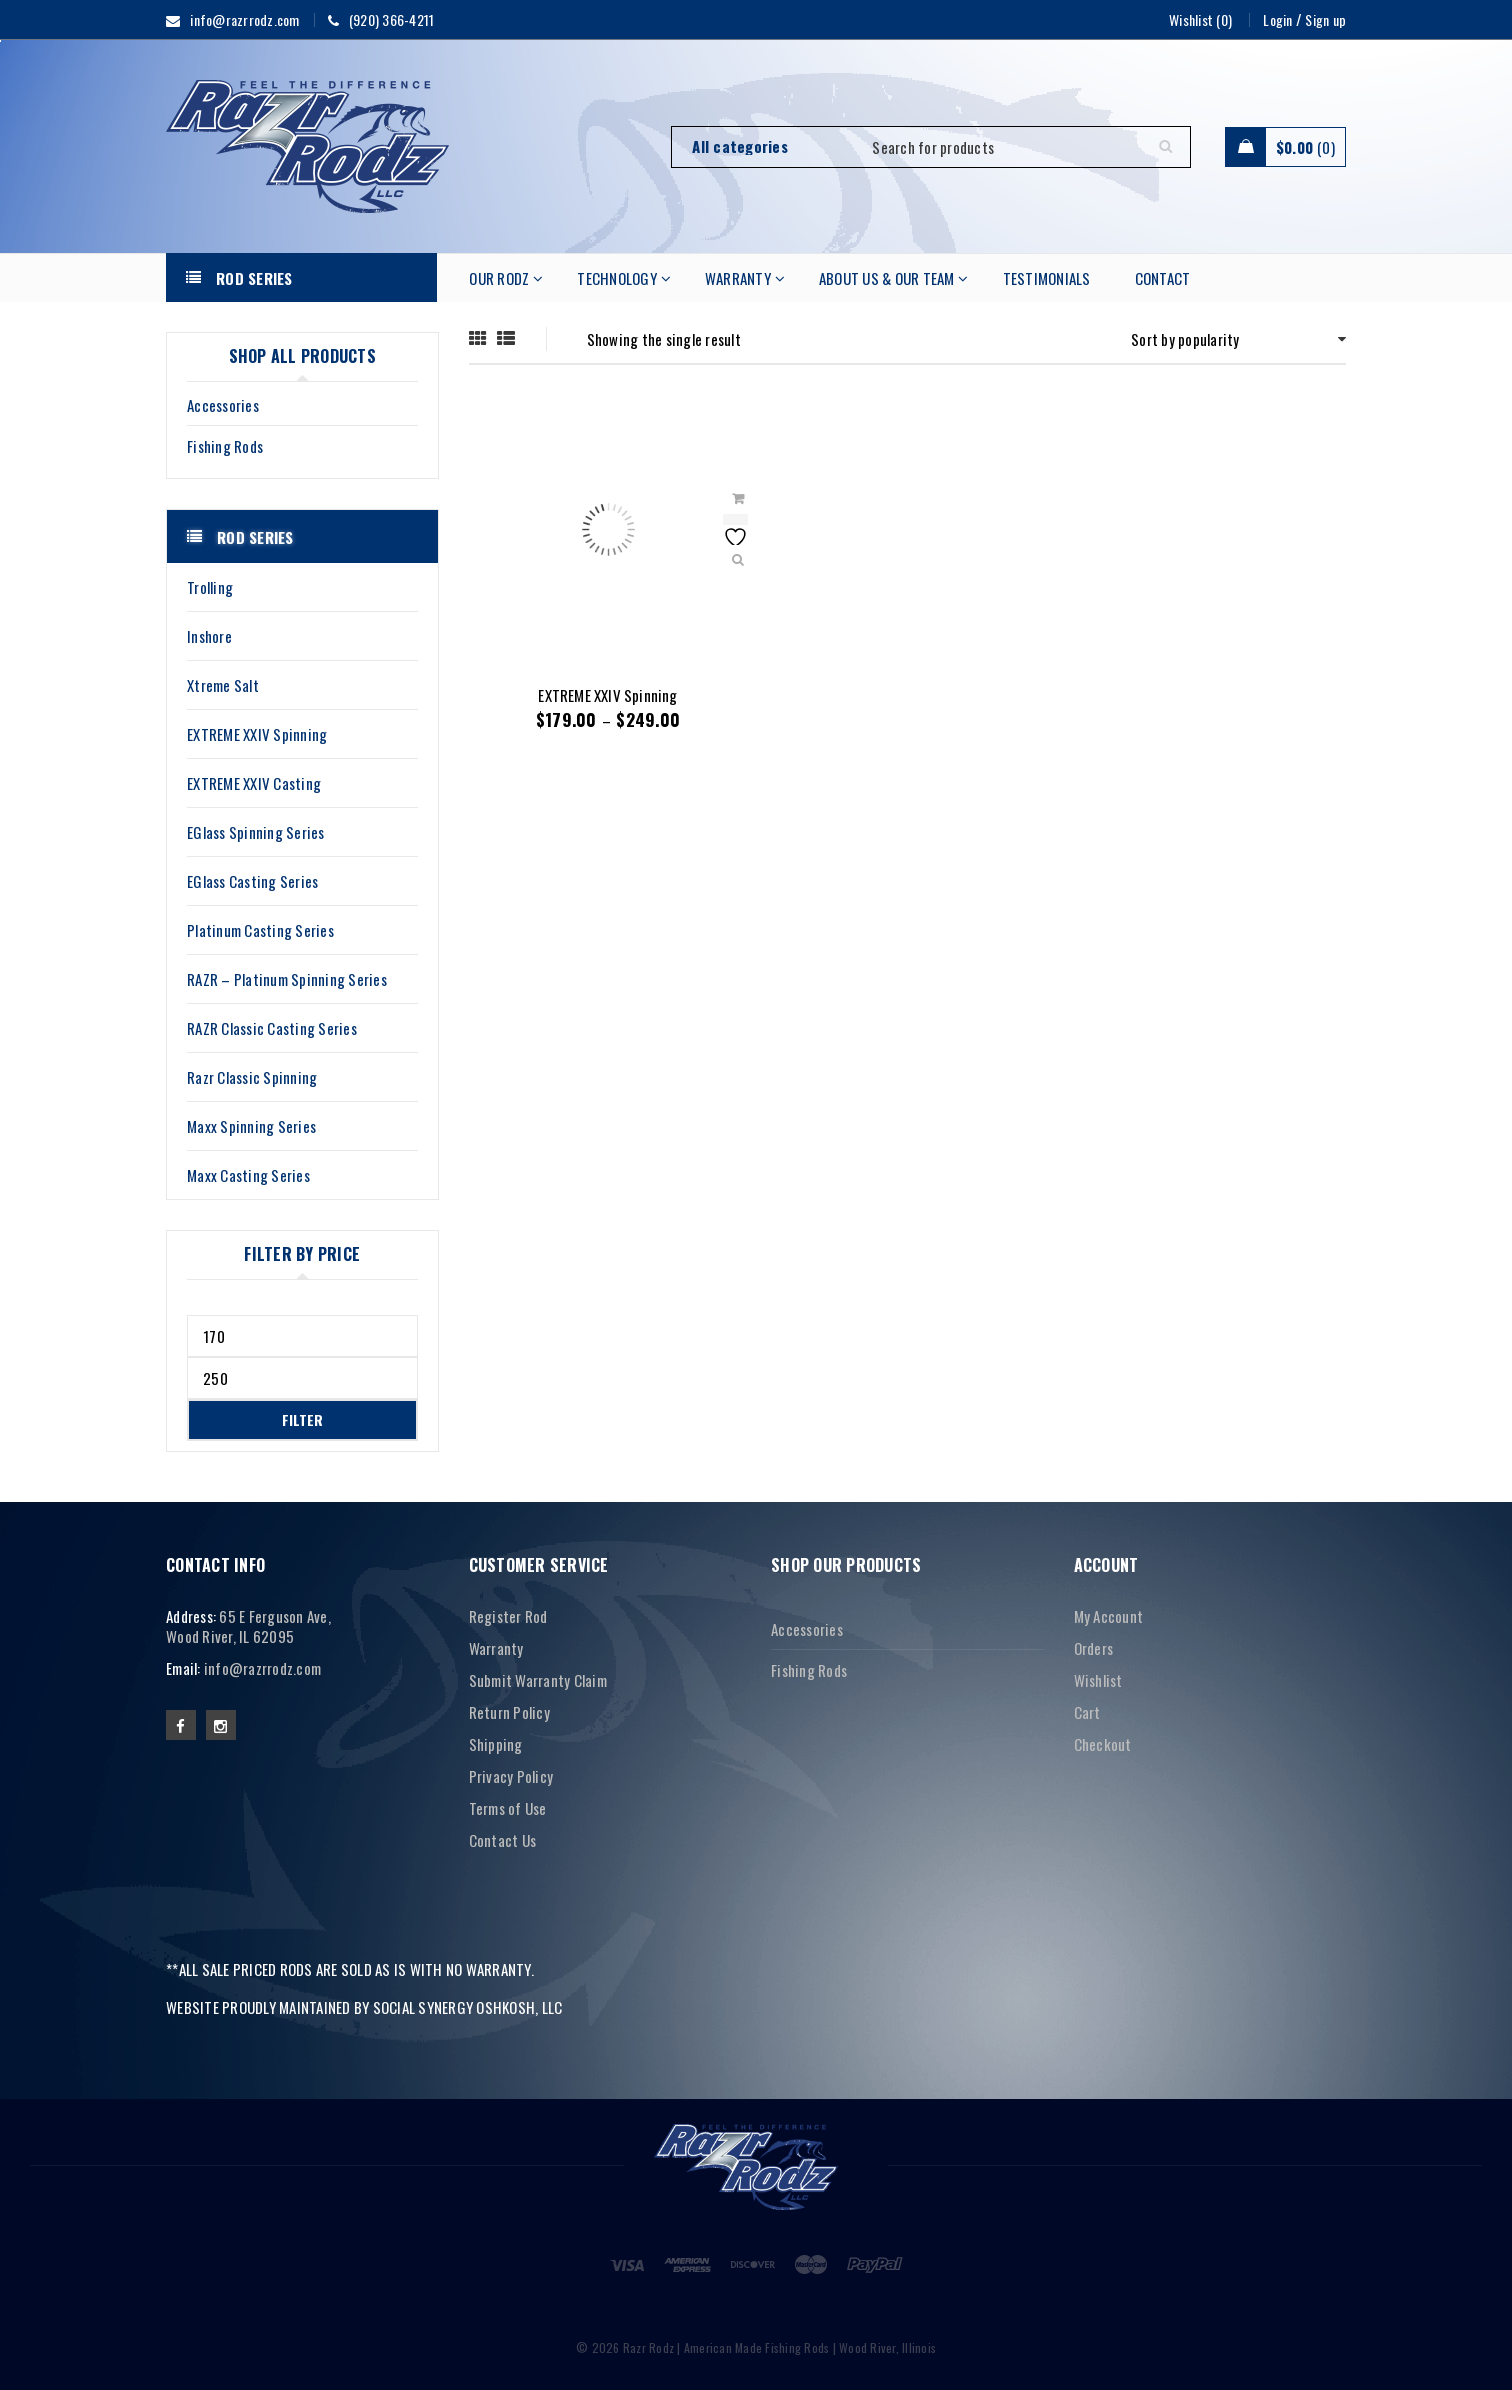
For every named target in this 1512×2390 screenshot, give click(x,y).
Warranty (496, 1648)
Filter (302, 1419)
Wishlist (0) (1200, 19)
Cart (1087, 1712)
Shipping (496, 1744)
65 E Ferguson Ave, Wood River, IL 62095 (248, 1626)
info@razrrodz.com (262, 1668)
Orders (1094, 1648)
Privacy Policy (511, 1776)
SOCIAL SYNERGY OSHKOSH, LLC (468, 2007)
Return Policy (509, 1712)
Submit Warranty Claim (538, 1680)
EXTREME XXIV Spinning (607, 695)
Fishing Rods (225, 446)
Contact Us (503, 1840)
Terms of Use (508, 1808)
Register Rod (508, 1616)
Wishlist (1098, 1680)
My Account (1109, 1616)
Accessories (223, 405)
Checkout (1103, 1744)
